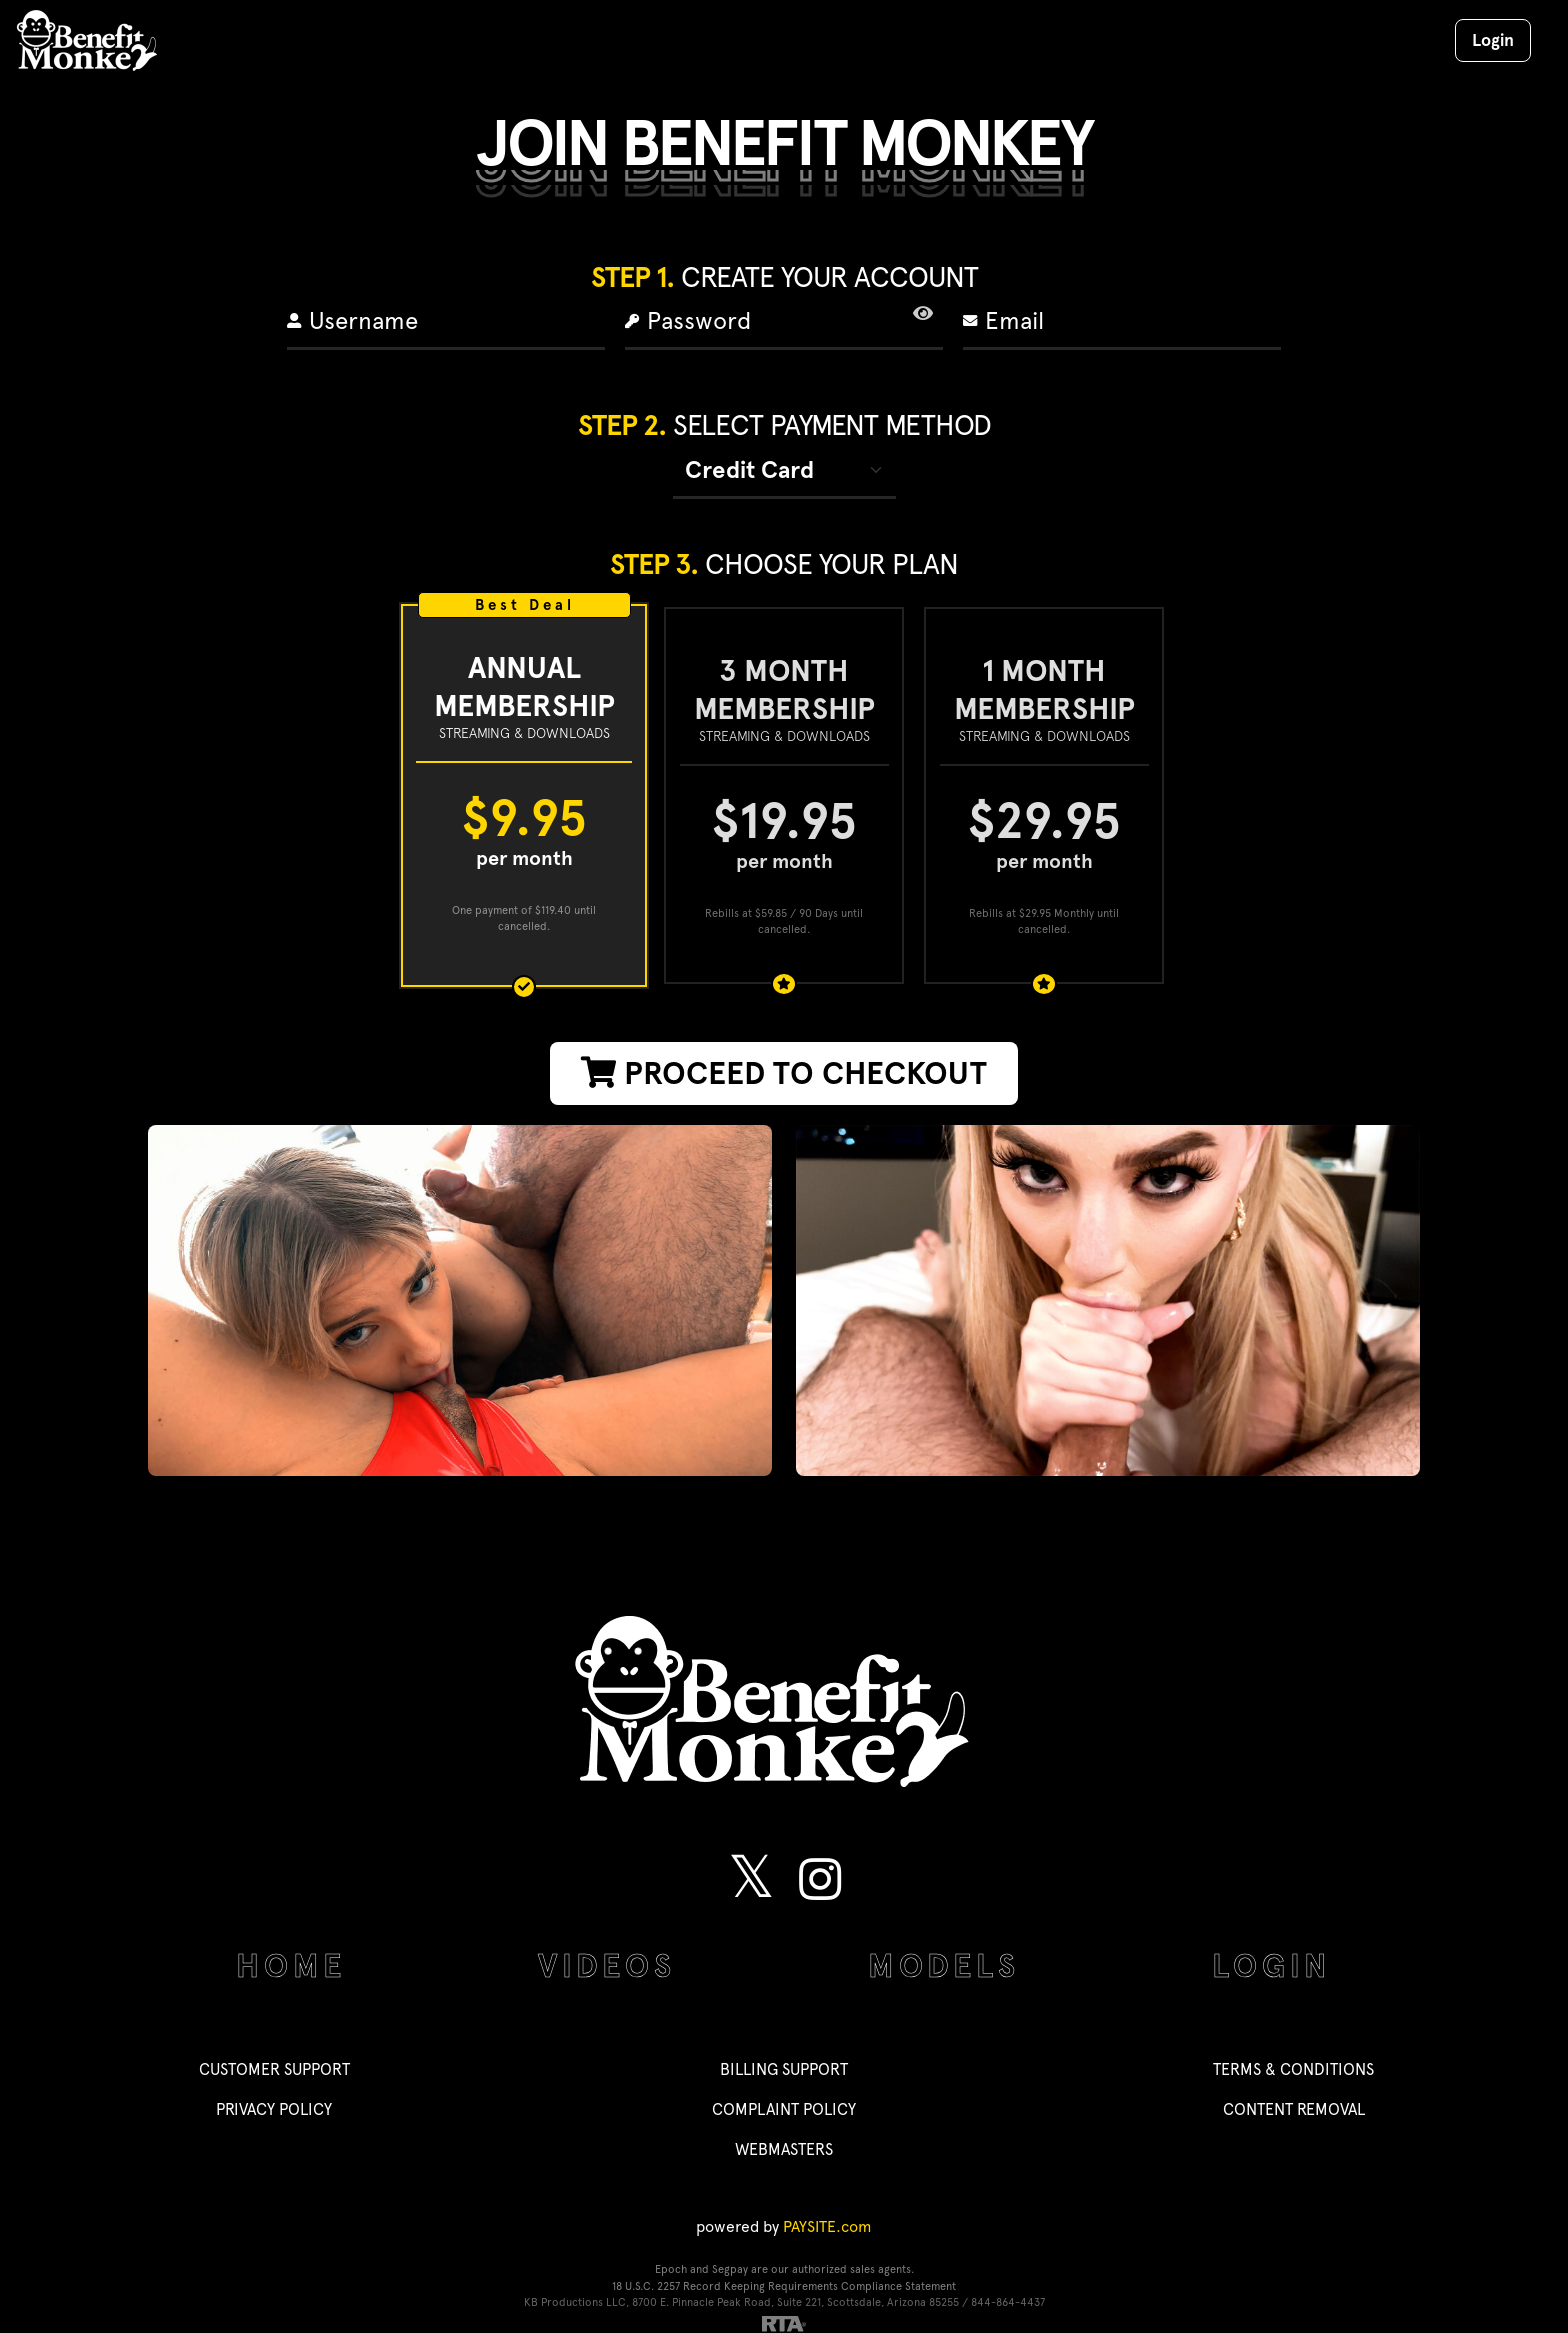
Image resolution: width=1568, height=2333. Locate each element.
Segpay (730, 2269)
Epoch (672, 2269)
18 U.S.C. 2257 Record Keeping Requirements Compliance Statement (784, 2286)
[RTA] (784, 2321)
